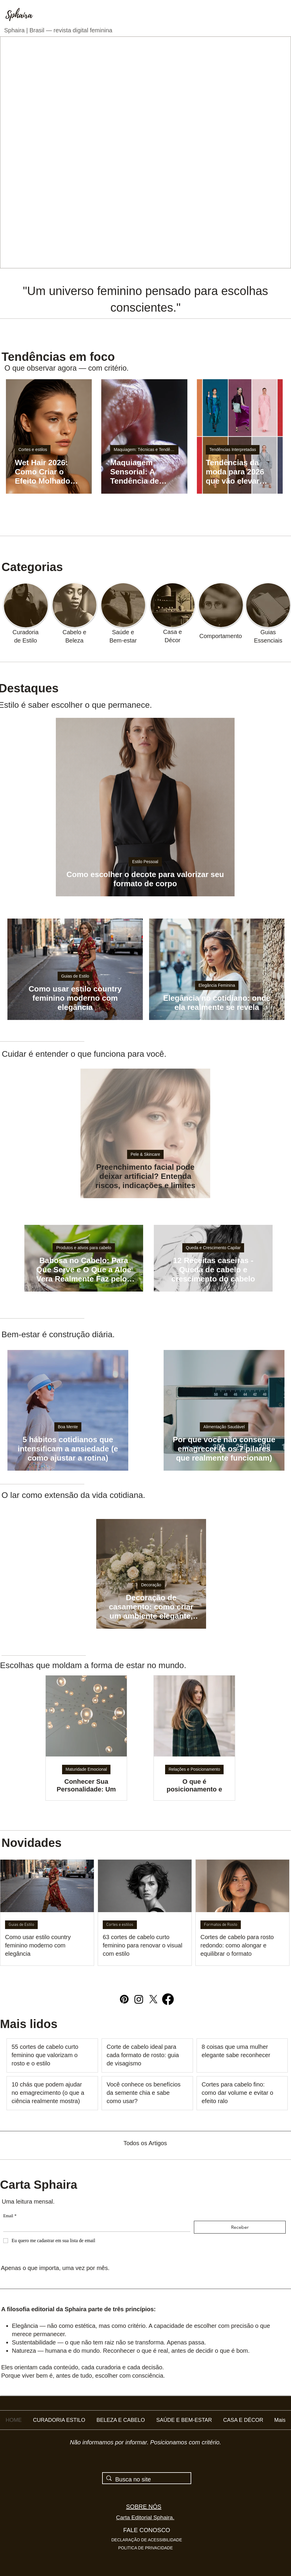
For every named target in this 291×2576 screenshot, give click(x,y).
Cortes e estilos (32, 449)
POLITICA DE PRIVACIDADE (145, 2547)
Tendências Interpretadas (232, 449)
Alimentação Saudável (224, 1426)
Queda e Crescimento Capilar (213, 1247)
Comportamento (220, 636)
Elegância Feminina (217, 985)
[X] (153, 1999)
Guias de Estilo (75, 976)
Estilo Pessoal (145, 861)
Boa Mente (68, 1426)
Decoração (151, 1584)
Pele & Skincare (145, 1154)
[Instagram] (139, 1999)
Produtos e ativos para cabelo (83, 1247)
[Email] (95, 2226)
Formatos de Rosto (220, 1924)
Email (9, 2215)
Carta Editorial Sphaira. (145, 2517)
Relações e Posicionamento (194, 1769)
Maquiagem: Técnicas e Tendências (146, 449)
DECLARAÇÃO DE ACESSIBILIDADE (146, 2539)
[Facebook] (168, 1999)
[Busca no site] (146, 2479)
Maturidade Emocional (86, 1769)
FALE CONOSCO (146, 2530)
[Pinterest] (124, 1999)
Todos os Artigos (145, 2143)
